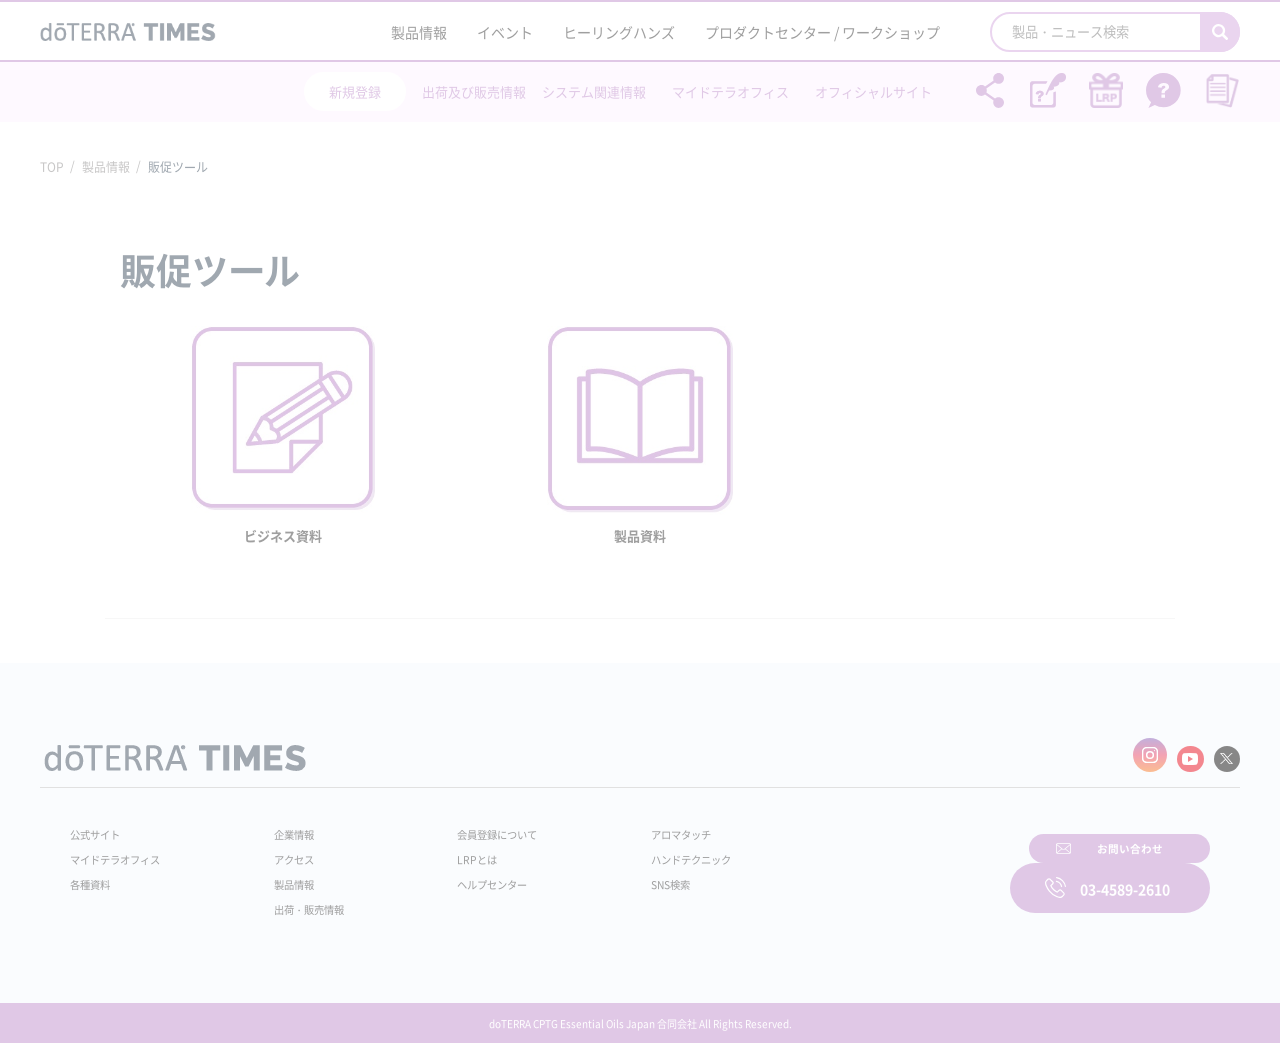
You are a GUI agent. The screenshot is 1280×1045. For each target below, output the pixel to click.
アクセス (283, 852)
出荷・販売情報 (301, 902)
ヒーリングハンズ (619, 32)
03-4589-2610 (1125, 874)
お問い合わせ (895, 874)
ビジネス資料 (283, 535)
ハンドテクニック (649, 852)
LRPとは (447, 852)
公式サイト (100, 827)
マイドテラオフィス (730, 91)
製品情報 (419, 32)
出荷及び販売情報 (474, 91)
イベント (505, 32)
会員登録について (472, 827)
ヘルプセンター (466, 877)
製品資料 (640, 535)
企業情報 (283, 827)
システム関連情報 (594, 91)
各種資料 (94, 877)
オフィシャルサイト (873, 91)
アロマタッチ (637, 827)
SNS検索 (624, 877)
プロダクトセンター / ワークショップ (822, 32)
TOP (52, 167)
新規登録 (355, 91)
